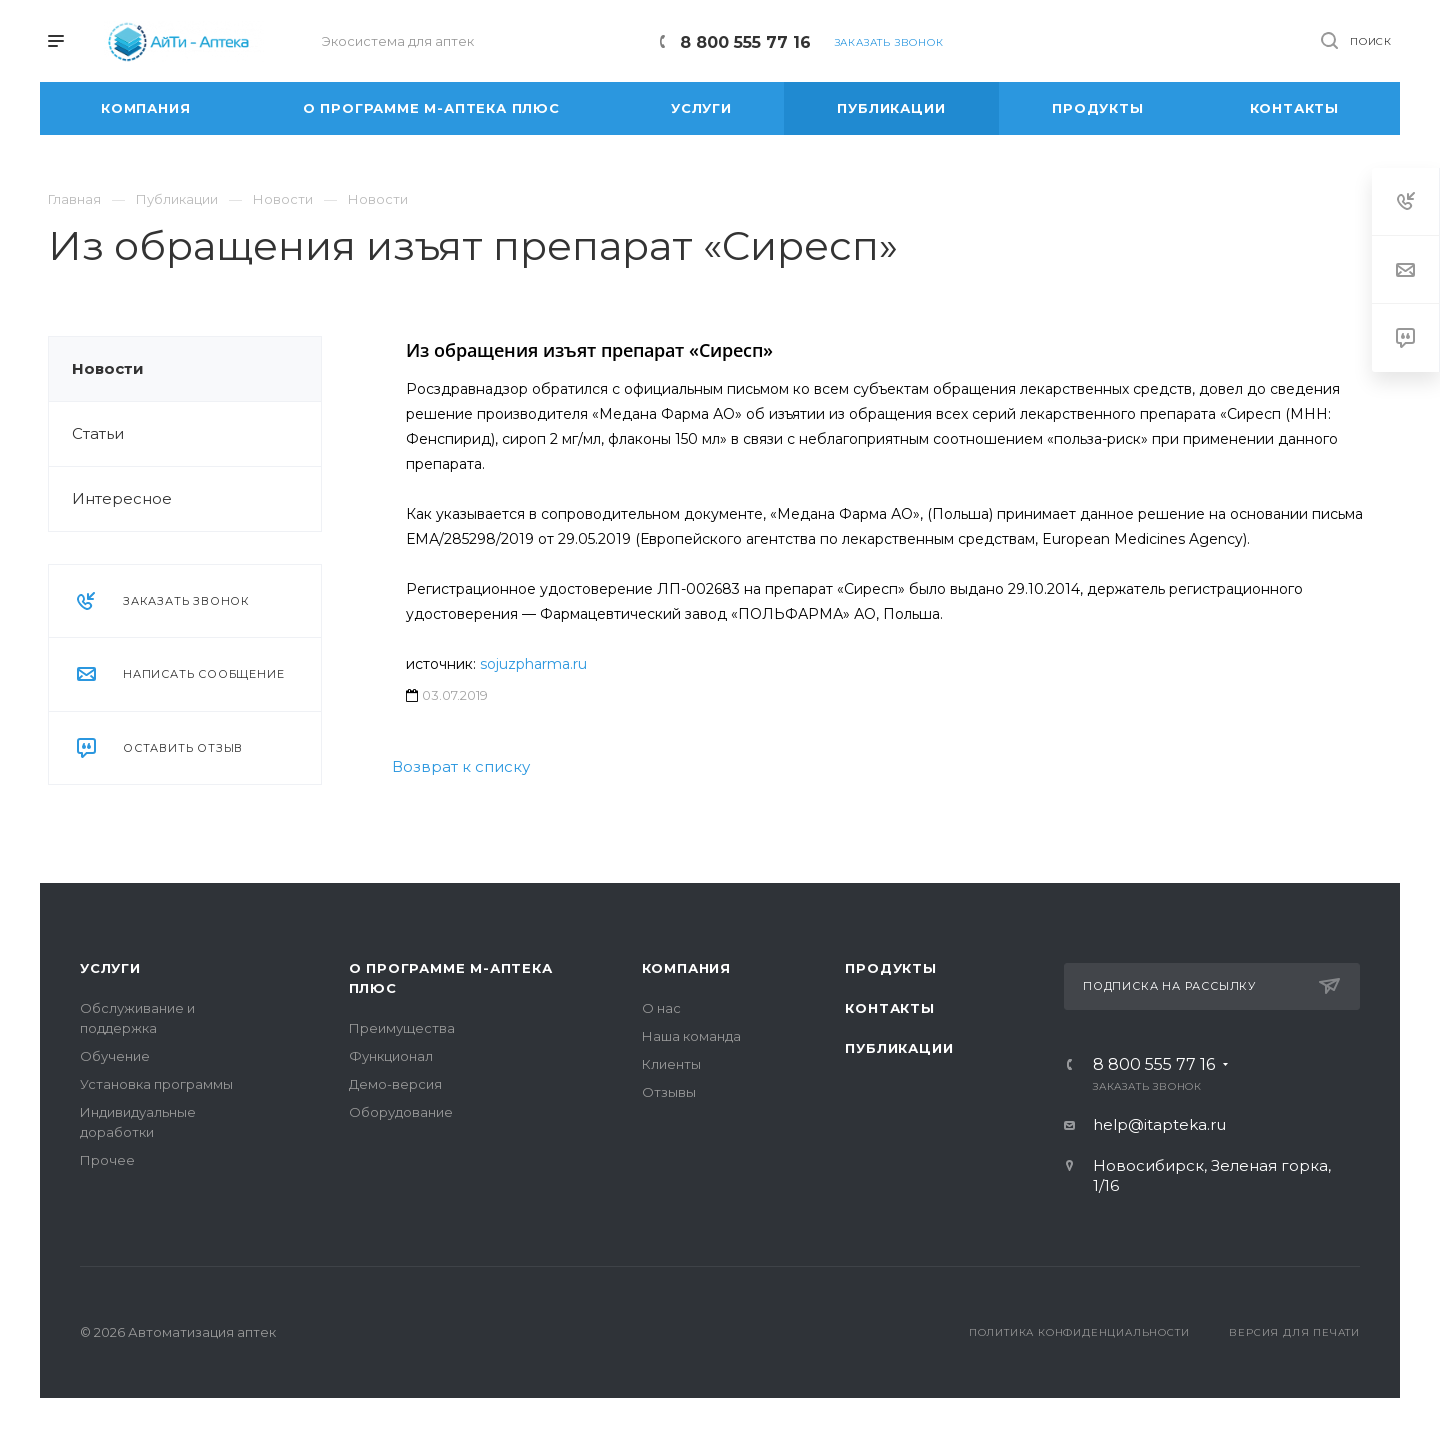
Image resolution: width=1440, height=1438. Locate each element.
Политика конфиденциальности (1079, 1332)
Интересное (122, 498)
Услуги (110, 968)
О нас (661, 1008)
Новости (108, 368)
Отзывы (669, 1092)
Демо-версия (395, 1084)
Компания (686, 968)
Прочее (107, 1160)
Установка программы (156, 1084)
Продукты (890, 968)
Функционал (391, 1056)
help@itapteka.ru (1159, 1124)
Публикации (899, 1048)
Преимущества (402, 1028)
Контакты (889, 1008)
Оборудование (401, 1112)
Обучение (115, 1056)
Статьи (98, 433)
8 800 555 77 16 (745, 42)
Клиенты (671, 1064)
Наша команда (691, 1036)
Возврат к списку (461, 766)
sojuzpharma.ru (533, 664)
